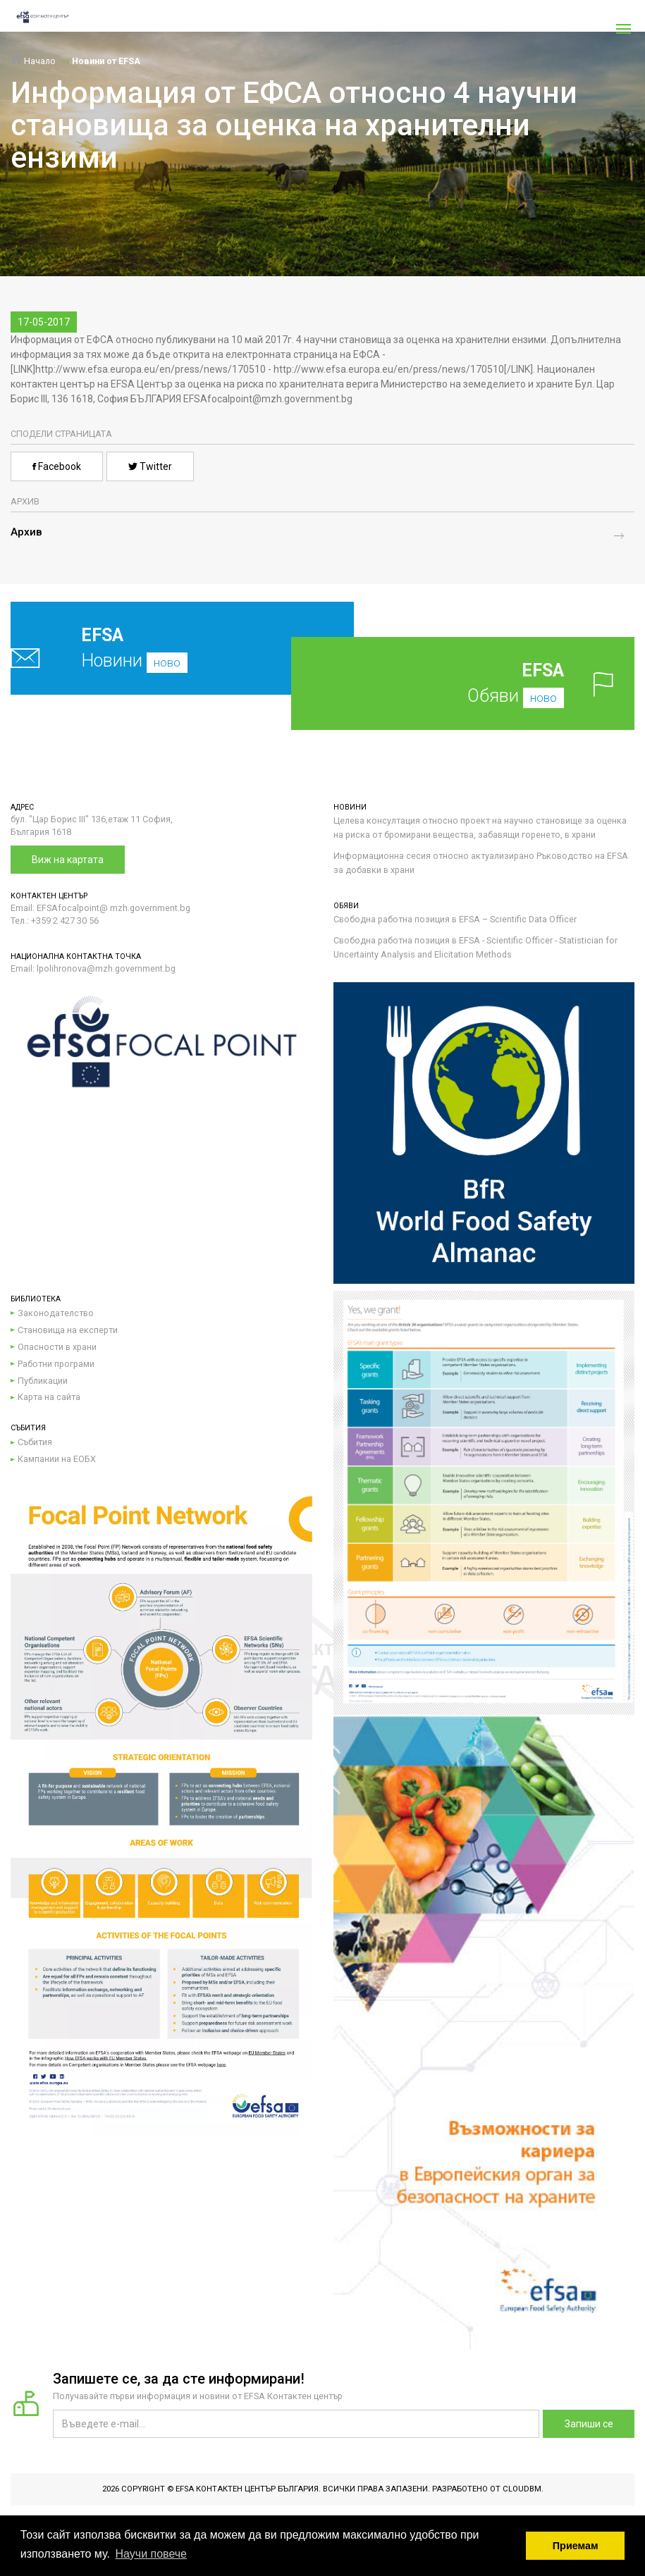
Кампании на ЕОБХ (57, 1459)
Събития (35, 1442)
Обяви (483, 683)
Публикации (43, 1380)
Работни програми (56, 1363)
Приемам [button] (575, 2545)
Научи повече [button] (151, 2554)
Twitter (150, 466)
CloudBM (522, 2489)
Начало (33, 61)
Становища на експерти (68, 1330)
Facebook (56, 466)
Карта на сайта (49, 1397)
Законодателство (56, 1313)
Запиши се (589, 2423)
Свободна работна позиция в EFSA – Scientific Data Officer (455, 919)
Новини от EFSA (106, 61)
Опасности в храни (57, 1347)
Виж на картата (68, 859)
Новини (151, 648)
